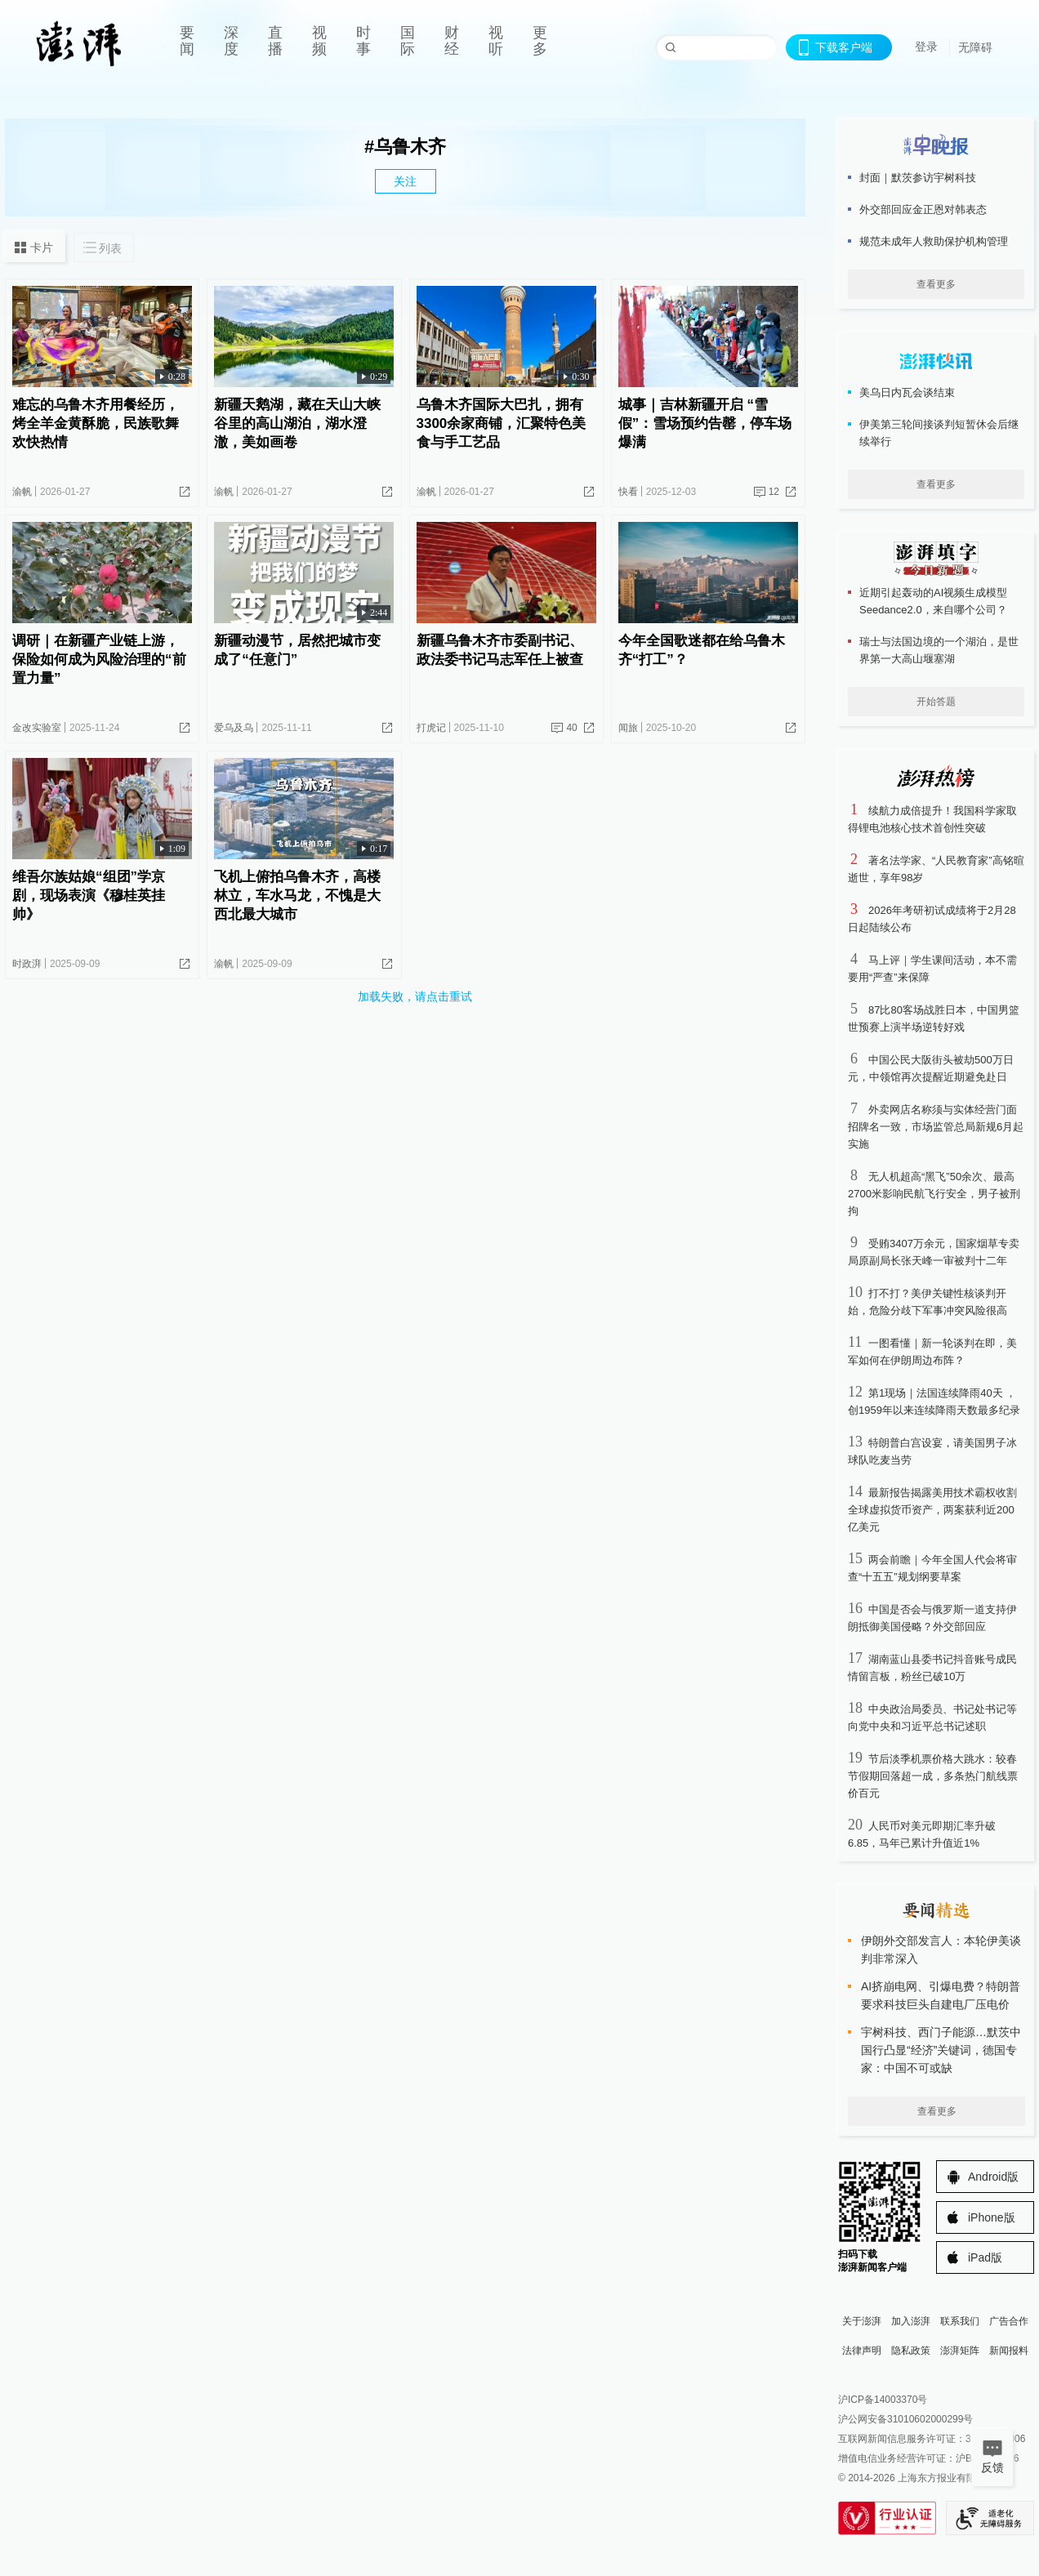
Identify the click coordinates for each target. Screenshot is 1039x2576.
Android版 (993, 2176)
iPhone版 (991, 2217)
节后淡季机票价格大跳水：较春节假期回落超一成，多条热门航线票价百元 (933, 1776)
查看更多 (936, 284)
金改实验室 (36, 727)
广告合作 (1008, 2321)
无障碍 (975, 47)
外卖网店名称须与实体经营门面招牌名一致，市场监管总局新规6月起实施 (935, 1126)
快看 (628, 491)
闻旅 (628, 727)
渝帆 (22, 491)
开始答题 (936, 701)
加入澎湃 (910, 2321)
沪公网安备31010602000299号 (905, 2419)
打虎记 (431, 727)
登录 (926, 46)
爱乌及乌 (233, 727)
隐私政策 (910, 2350)
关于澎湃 (861, 2321)
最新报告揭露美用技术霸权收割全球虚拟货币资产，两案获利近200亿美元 (932, 1509)
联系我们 (959, 2321)
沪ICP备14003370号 (882, 2399)
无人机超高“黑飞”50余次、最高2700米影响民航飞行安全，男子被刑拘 (934, 1193)
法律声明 (861, 2350)
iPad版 (985, 2257)
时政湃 (27, 963)
